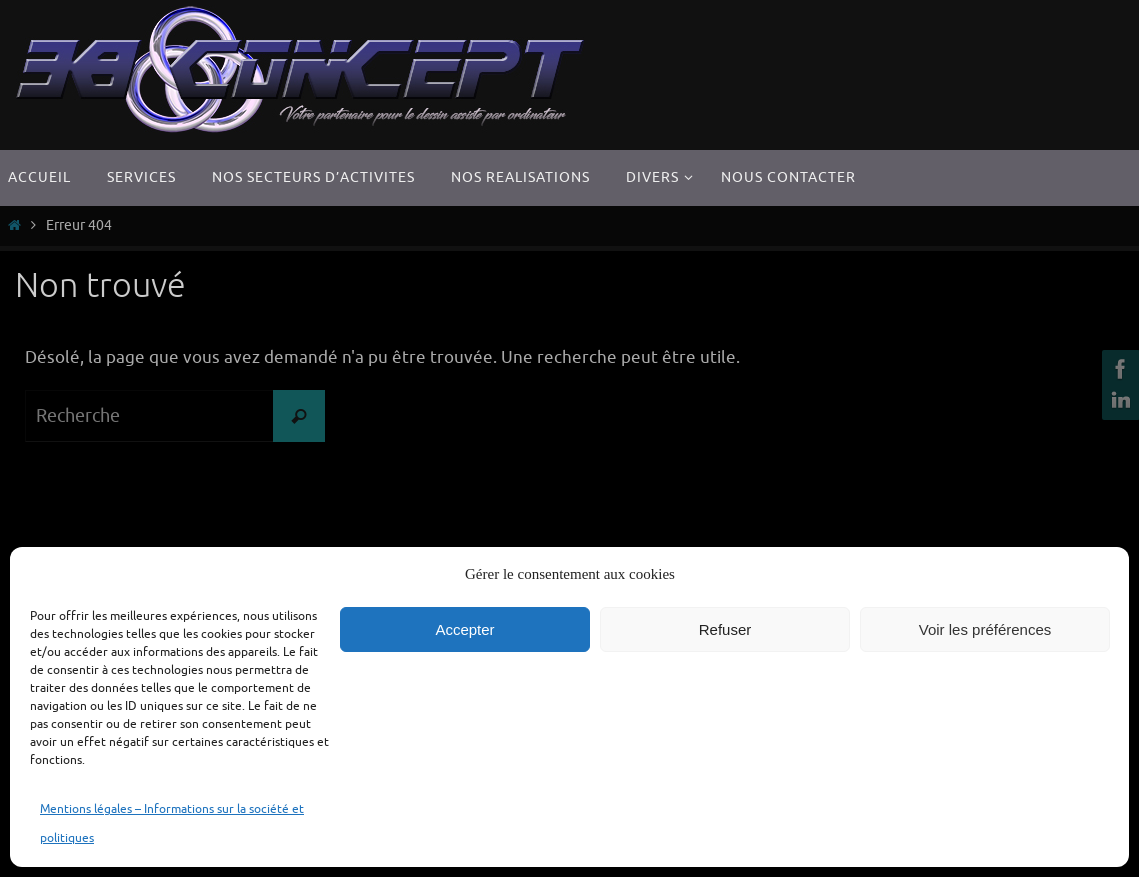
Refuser (725, 629)
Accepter (464, 629)
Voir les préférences (985, 629)
